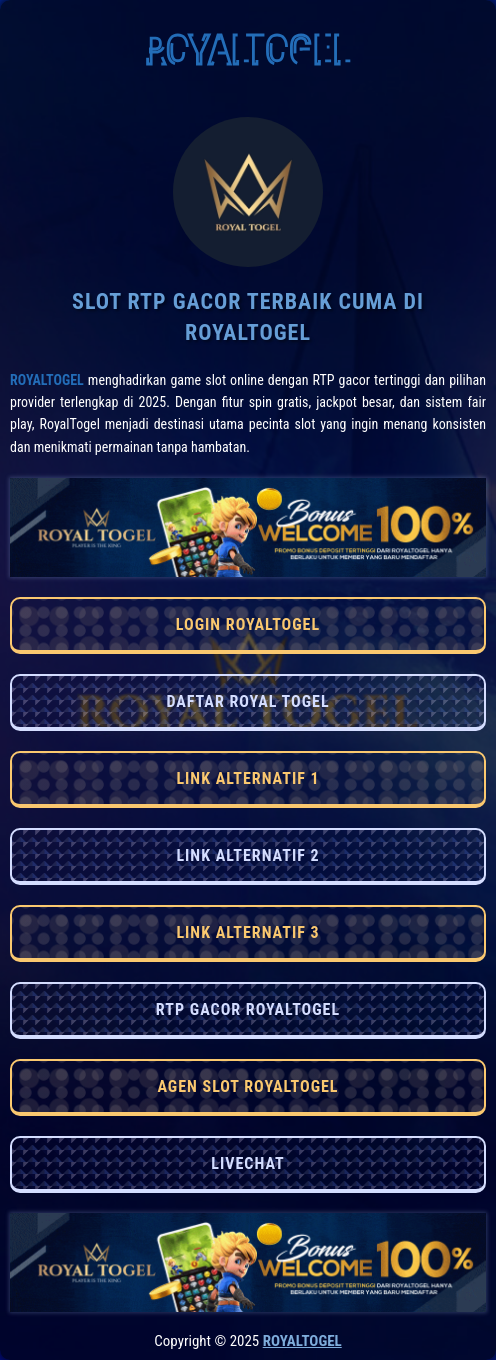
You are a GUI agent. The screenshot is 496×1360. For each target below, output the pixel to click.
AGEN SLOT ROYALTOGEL (247, 1086)
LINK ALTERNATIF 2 (247, 855)
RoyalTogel (47, 380)
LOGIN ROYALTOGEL (248, 624)
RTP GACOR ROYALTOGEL (248, 1009)
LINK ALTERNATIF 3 (247, 932)
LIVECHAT (247, 1163)
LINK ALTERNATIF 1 (247, 778)
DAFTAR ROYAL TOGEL (247, 701)
